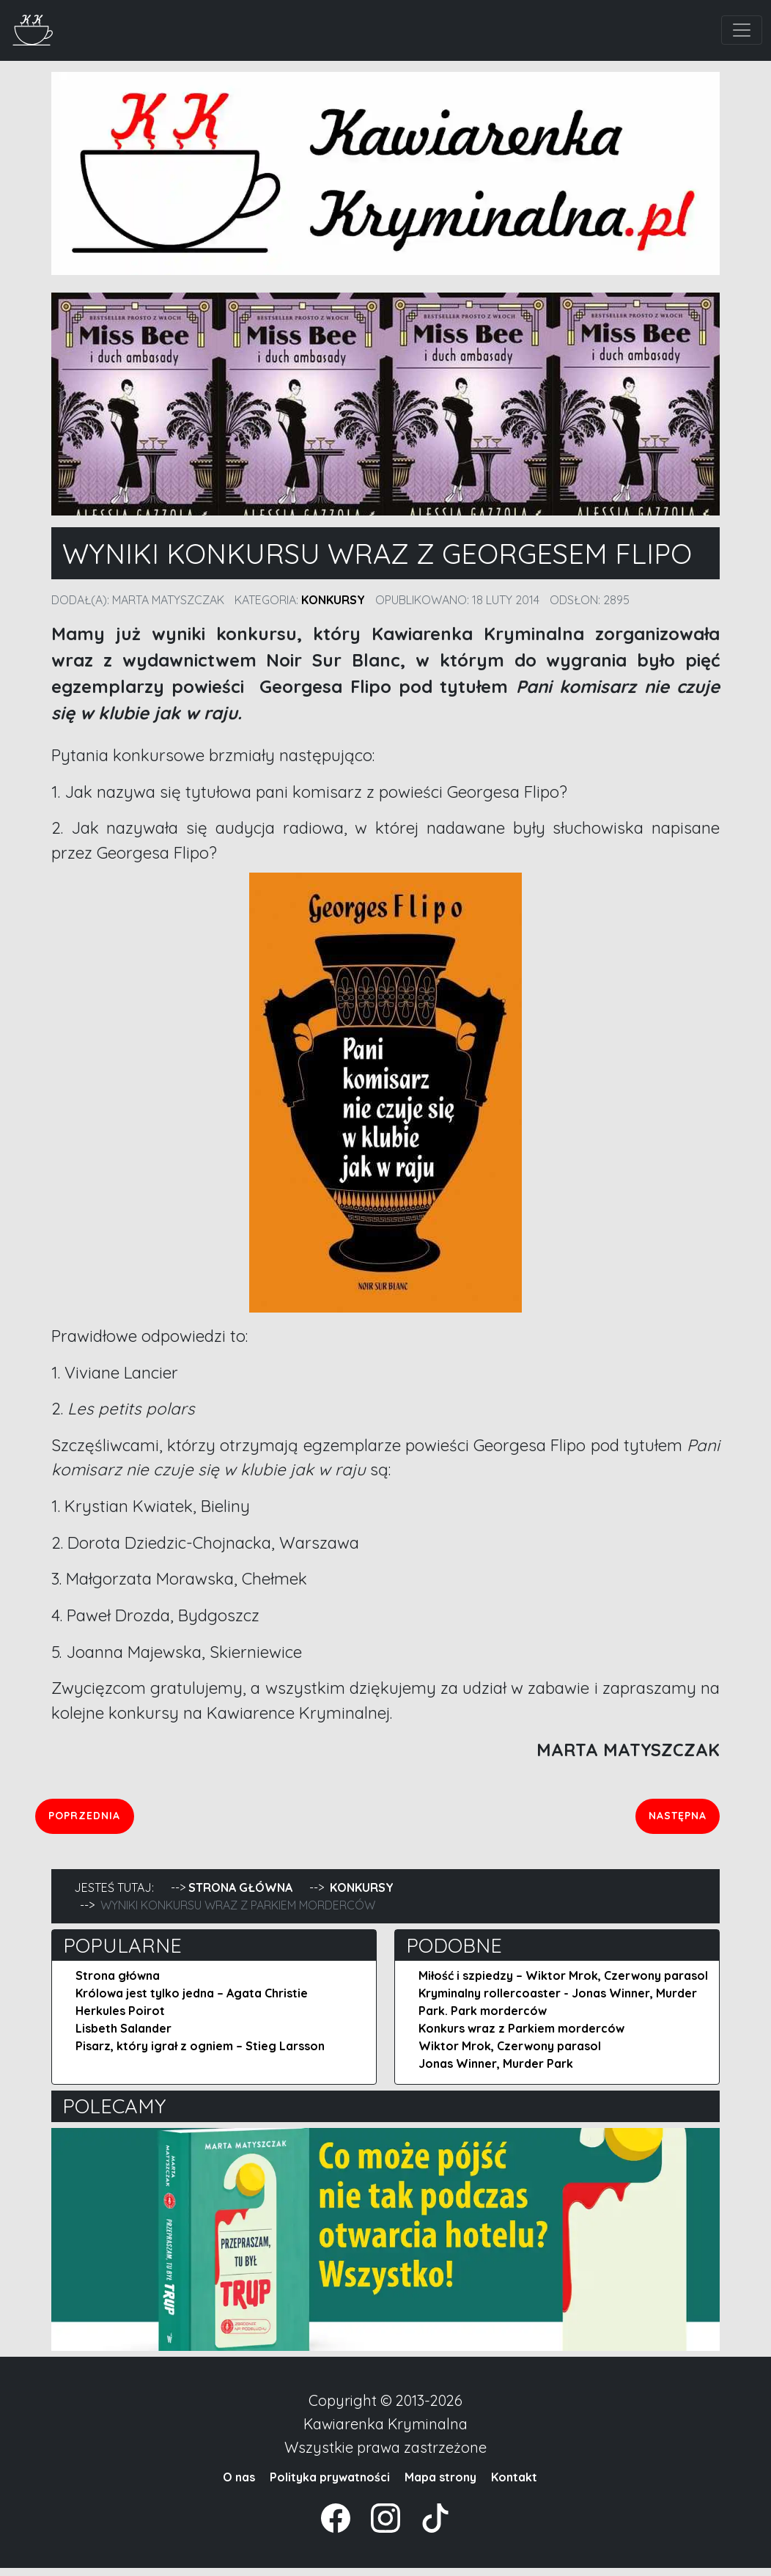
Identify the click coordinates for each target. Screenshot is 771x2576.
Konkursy (333, 599)
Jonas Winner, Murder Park (495, 2071)
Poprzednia (136, 1819)
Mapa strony (440, 2485)
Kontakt (514, 2485)
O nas (239, 2485)
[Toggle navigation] (741, 30)
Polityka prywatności (330, 2485)
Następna (674, 1819)
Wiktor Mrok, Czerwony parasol (509, 2054)
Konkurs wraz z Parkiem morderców (521, 2036)
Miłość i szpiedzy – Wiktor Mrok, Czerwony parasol (563, 1983)
